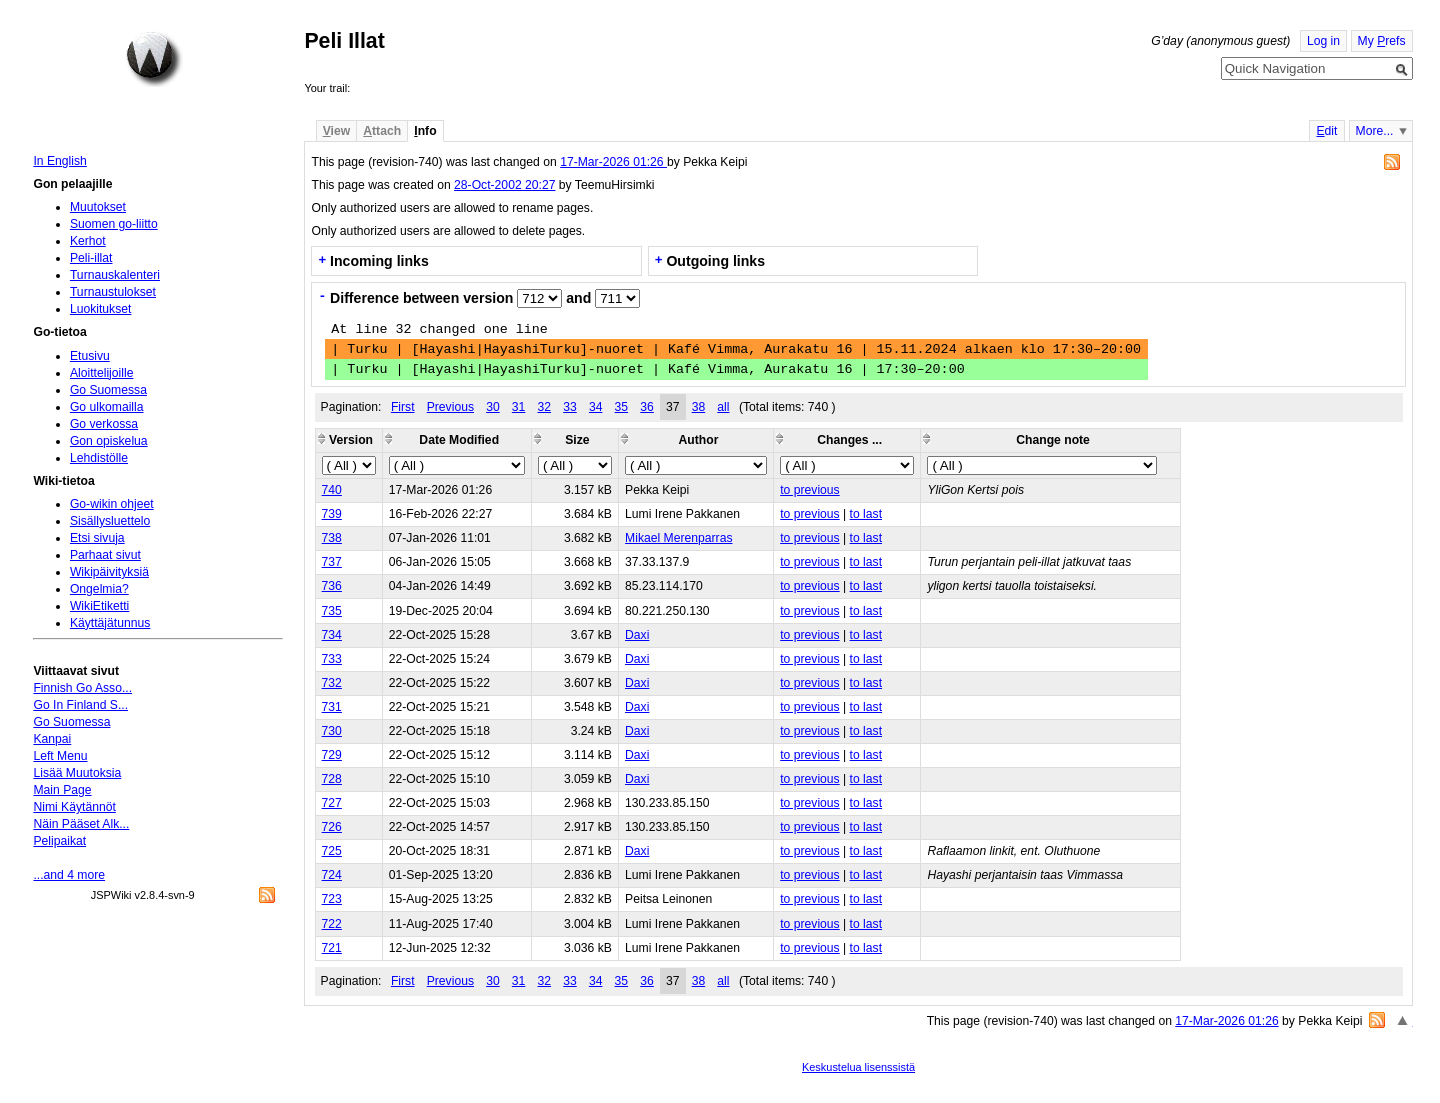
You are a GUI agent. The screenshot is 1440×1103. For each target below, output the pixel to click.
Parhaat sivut (105, 555)
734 (332, 635)
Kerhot (88, 241)
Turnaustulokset (113, 292)
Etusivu (90, 356)
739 (332, 514)
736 (332, 586)
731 (332, 707)
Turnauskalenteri (115, 275)
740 (332, 490)
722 (332, 924)
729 (332, 755)
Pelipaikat (59, 841)
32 (545, 407)
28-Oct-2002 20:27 (504, 185)
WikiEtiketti (99, 606)
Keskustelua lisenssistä (858, 1067)
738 (332, 538)
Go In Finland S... (80, 705)
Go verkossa (104, 424)
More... (1375, 131)
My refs (1382, 41)
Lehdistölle (99, 458)
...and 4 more (69, 875)
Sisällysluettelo (110, 521)
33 (570, 407)
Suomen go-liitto (114, 224)
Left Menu (60, 756)
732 (332, 683)
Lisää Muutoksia (77, 773)
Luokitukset (101, 309)
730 (332, 731)
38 (699, 407)
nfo (425, 131)
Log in (1323, 41)
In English (59, 161)
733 (332, 659)
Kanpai (52, 739)
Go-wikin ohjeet (112, 504)
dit (1326, 131)
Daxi (637, 635)
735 (332, 611)
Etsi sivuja (97, 538)
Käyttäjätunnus (110, 623)
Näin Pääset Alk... (81, 824)
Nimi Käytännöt (74, 807)
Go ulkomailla (107, 407)
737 (332, 562)
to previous (809, 490)
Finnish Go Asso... (82, 688)
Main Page (62, 790)
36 (647, 407)
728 (332, 779)
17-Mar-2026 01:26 (613, 162)
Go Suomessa (108, 390)
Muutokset (98, 207)
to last (866, 514)
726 (332, 827)
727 (332, 803)
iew (336, 131)
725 (332, 851)
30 (493, 407)
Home (154, 59)
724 (332, 875)
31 (519, 407)
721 (332, 948)
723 (332, 899)
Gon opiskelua (109, 441)
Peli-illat (91, 258)
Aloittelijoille (102, 373)
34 (596, 407)
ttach (382, 131)
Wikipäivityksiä (109, 572)
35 (622, 407)
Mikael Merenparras (678, 538)
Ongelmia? (99, 589)
